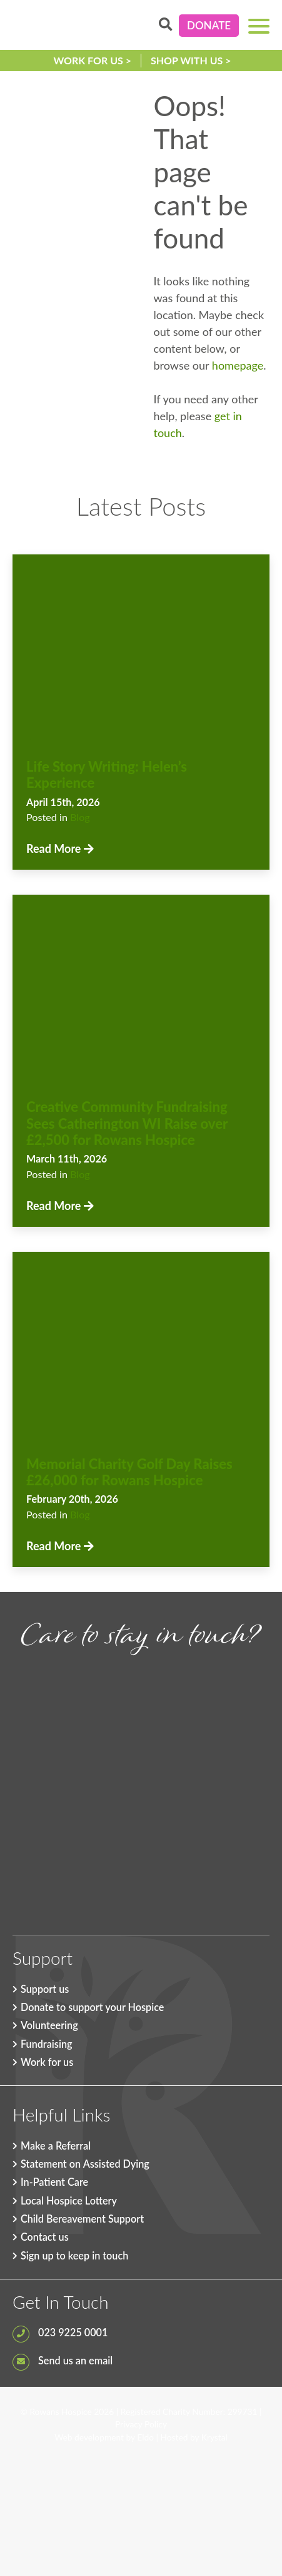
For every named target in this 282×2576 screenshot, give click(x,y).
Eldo (145, 2437)
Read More (60, 848)
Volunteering (49, 2025)
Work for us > (92, 60)
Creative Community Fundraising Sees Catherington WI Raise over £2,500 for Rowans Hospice (127, 1123)
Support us (45, 1989)
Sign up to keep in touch (74, 2255)
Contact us (45, 2237)
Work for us (47, 2062)
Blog (80, 817)
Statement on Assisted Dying (85, 2164)
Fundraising (47, 2044)
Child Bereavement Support (82, 2219)
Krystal (214, 2437)
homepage (237, 365)
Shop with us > (191, 60)
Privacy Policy (141, 2424)
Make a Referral (56, 2145)
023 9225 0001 (60, 2332)
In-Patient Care (54, 2182)
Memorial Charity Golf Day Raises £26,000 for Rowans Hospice (129, 1471)
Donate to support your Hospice (92, 2007)
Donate (209, 25)
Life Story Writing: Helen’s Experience (106, 774)
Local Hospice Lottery (69, 2200)
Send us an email (63, 2360)
